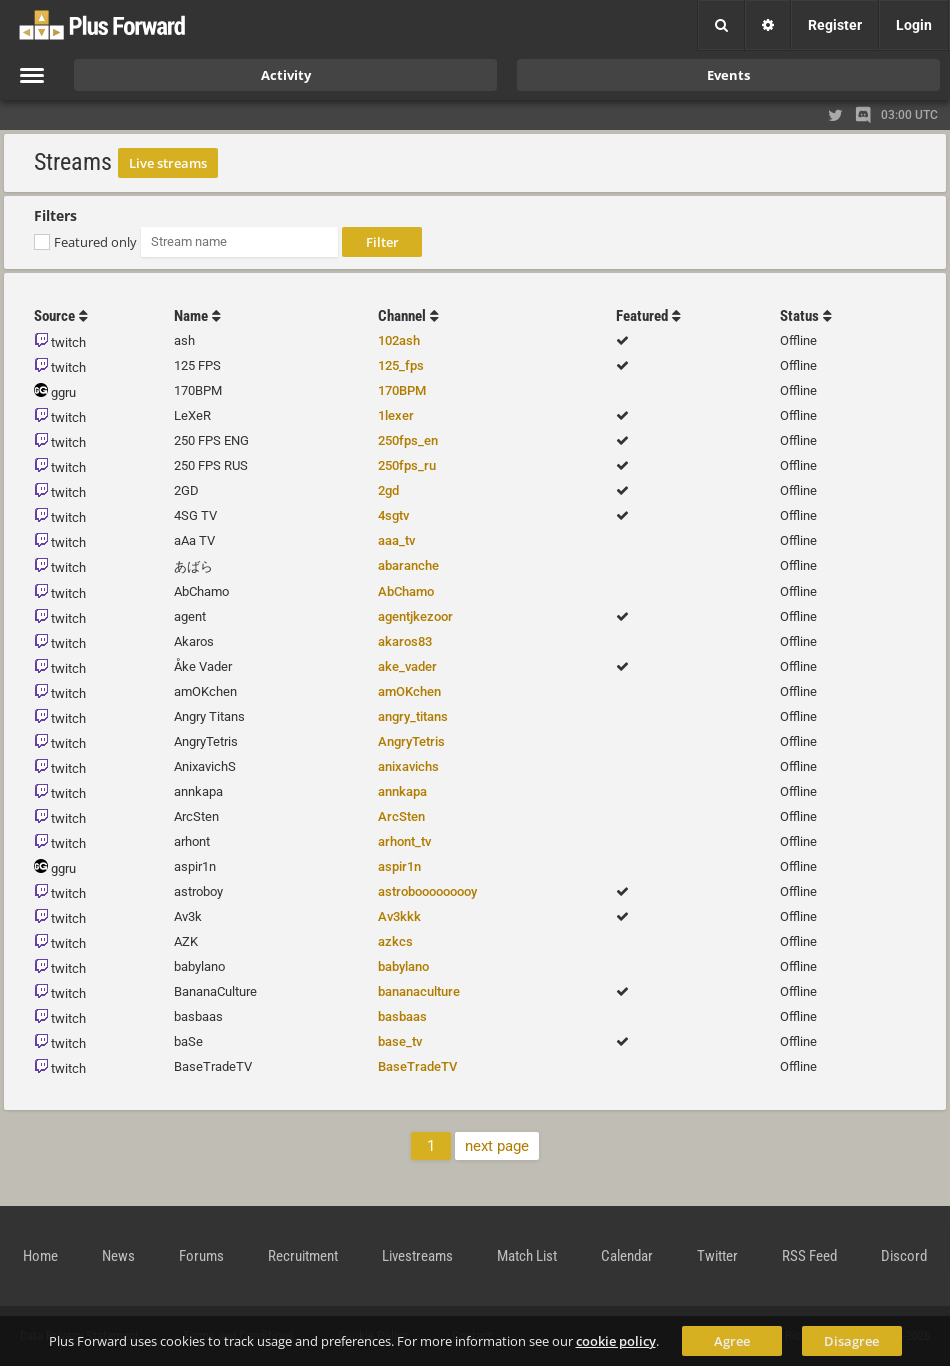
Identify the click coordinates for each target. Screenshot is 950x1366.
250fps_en (408, 440)
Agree (732, 1341)
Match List (527, 1256)
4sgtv (393, 515)
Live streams (168, 163)
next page (497, 1146)
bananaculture (419, 991)
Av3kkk (399, 916)
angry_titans (413, 716)
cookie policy (616, 1341)
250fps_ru (407, 465)
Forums (201, 1256)
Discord (904, 1256)
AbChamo (406, 591)
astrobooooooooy (427, 891)
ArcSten (401, 816)
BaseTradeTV (417, 1066)
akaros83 (405, 641)
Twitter (717, 1256)
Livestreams (417, 1256)
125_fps (401, 365)
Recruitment (303, 1256)
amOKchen (409, 691)
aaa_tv (396, 540)
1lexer (396, 415)
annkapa (402, 791)
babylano (403, 966)
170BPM (402, 390)
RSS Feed (809, 1256)
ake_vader (407, 666)
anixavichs (408, 766)
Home (40, 1256)
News (118, 1256)
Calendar (627, 1256)
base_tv (400, 1041)
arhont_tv (404, 841)
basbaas (402, 1016)
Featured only (95, 242)
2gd (388, 490)
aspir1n (399, 866)
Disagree (851, 1341)
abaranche (408, 565)
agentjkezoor (415, 616)
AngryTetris (411, 741)
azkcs (395, 941)
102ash (399, 340)
